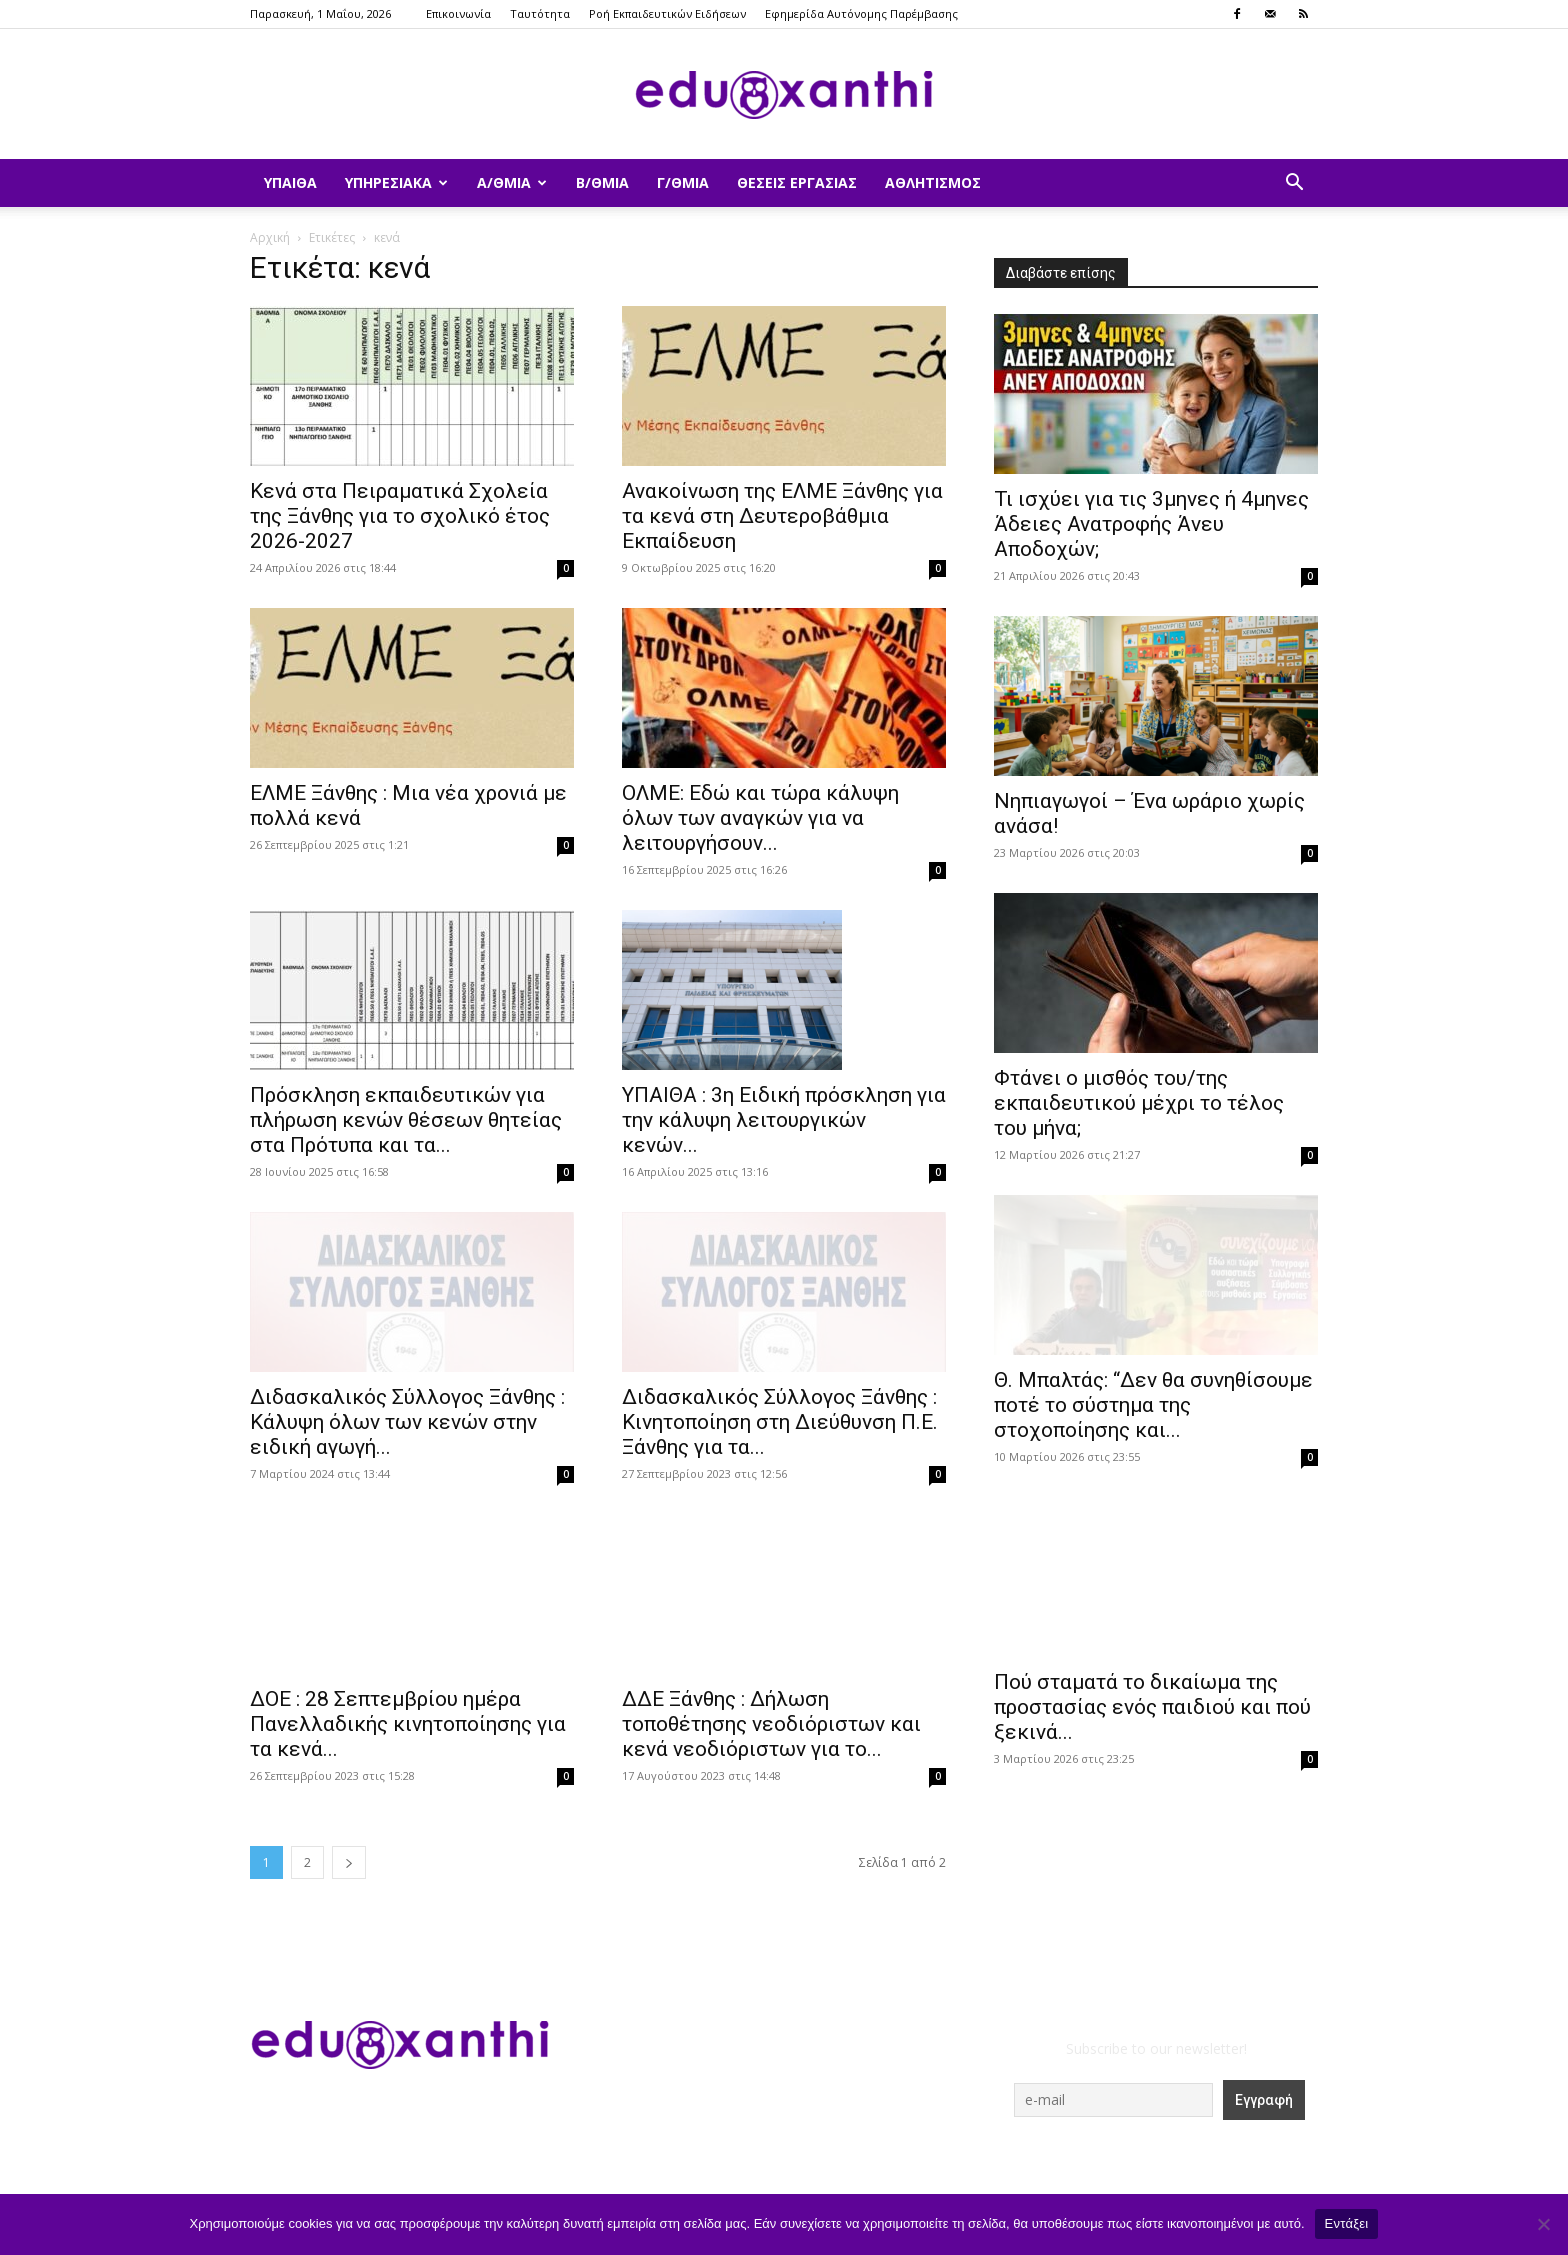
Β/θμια (602, 182)
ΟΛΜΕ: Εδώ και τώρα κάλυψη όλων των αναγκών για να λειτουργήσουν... (760, 818)
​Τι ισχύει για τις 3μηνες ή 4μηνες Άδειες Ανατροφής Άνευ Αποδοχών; (1151, 524)
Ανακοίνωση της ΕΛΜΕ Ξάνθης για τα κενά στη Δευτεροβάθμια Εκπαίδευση (782, 516)
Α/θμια (512, 182)
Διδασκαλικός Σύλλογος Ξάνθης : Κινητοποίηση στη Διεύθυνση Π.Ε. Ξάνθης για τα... (780, 1422)
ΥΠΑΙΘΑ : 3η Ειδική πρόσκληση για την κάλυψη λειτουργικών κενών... (784, 1120)
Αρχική (270, 237)
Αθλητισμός (933, 182)
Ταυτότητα (540, 13)
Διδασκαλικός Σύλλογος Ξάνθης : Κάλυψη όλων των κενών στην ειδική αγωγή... (407, 1422)
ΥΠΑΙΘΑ (290, 182)
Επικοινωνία (458, 13)
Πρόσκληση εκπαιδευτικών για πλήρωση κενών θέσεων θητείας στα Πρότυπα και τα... (406, 1120)
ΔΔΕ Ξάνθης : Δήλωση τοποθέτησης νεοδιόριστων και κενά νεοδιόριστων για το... (771, 1724)
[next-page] (349, 1862)
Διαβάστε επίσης (1061, 273)
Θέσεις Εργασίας (797, 182)
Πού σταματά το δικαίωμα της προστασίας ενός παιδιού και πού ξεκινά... (1152, 1707)
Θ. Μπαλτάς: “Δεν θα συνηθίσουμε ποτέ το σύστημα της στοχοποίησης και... (1153, 1405)
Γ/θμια (683, 182)
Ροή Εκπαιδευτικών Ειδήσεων (667, 13)
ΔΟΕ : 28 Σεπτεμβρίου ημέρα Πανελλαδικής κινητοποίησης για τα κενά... (408, 1724)
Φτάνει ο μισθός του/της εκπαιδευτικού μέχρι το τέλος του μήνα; (1139, 1103)
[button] (1294, 184)
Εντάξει (1347, 2223)
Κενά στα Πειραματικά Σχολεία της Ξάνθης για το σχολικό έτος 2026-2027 (400, 516)
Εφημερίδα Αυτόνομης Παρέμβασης (861, 13)
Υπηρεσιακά (396, 182)
